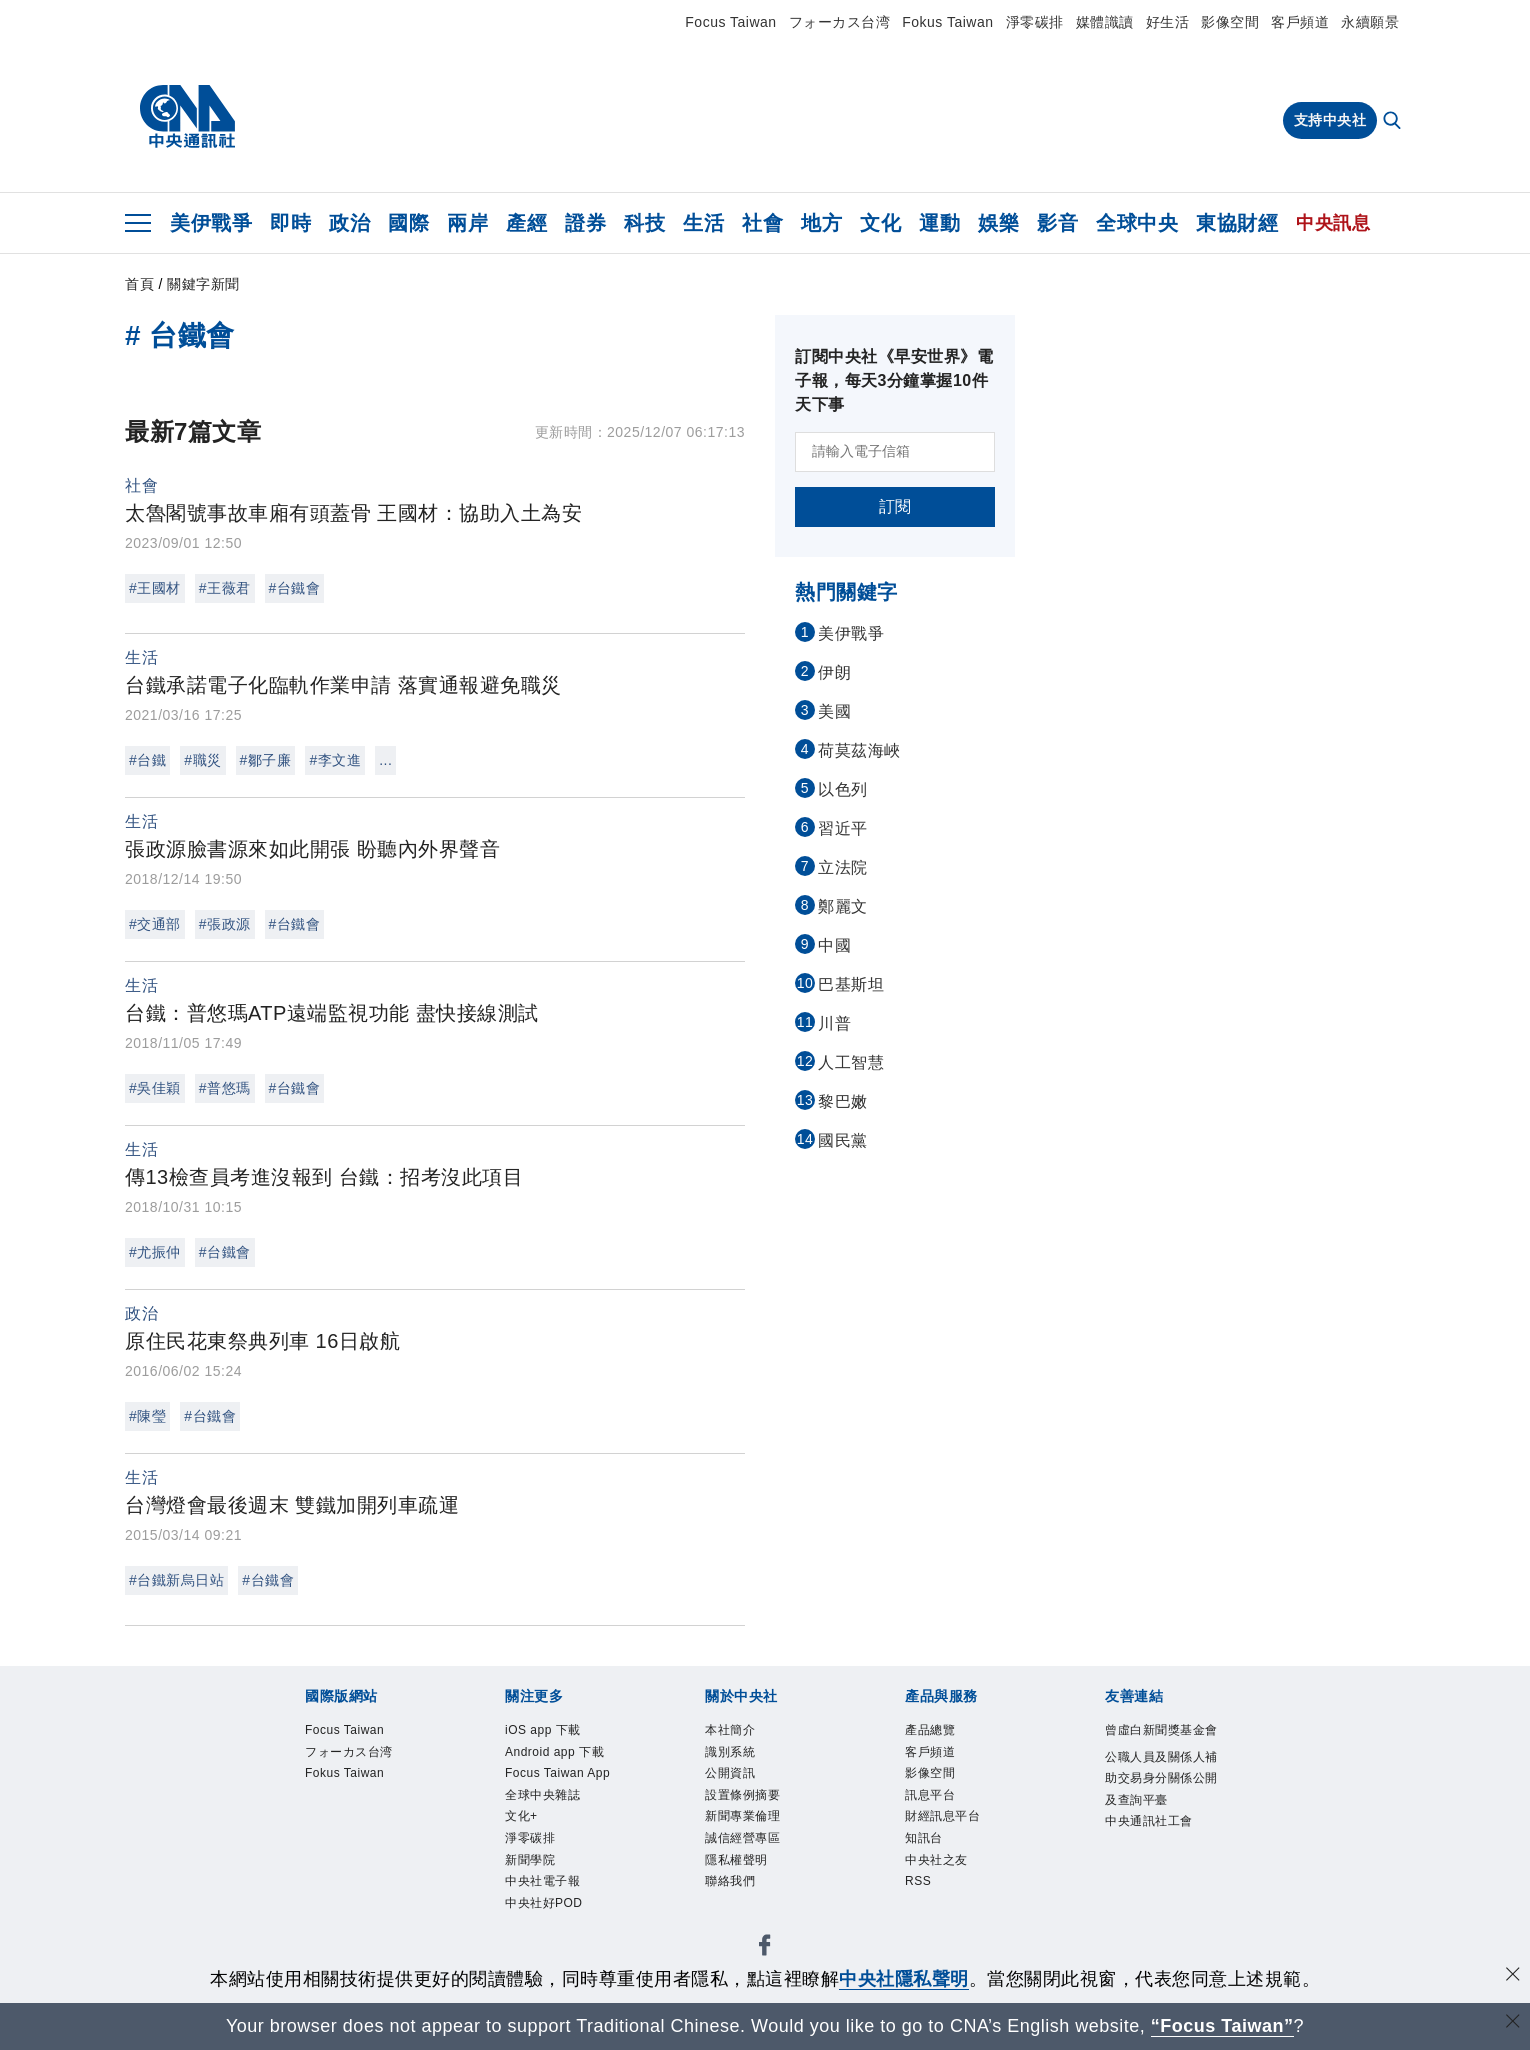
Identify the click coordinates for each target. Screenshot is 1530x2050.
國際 (408, 223)
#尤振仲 (155, 1252)
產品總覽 (930, 1730)
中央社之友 (936, 1860)
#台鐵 (147, 760)
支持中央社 (1330, 120)
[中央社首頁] (187, 117)
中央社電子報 (542, 1881)
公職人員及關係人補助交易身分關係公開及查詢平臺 (1161, 1778)
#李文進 (335, 760)
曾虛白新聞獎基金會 (1161, 1730)
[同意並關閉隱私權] (1513, 1976)
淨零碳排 (1035, 22)
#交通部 (155, 924)
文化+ (521, 1816)
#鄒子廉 (266, 760)
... (385, 760)
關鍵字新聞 (203, 284)
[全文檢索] (1394, 122)
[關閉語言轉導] (1513, 2023)
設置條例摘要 (742, 1795)
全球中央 (1137, 223)
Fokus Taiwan (947, 22)
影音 (1057, 223)
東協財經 (1237, 223)
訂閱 (895, 506)
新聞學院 (530, 1860)
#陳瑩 (147, 1416)
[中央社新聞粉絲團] (765, 1948)
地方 (821, 223)
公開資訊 (730, 1773)
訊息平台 (930, 1795)
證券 (585, 223)
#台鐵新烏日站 (176, 1580)
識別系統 (730, 1752)
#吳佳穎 (155, 1088)
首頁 (139, 284)
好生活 (1168, 22)
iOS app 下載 (543, 1730)
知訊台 (924, 1838)
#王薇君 (225, 588)
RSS (918, 1881)
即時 (290, 223)
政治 (349, 223)
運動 (939, 223)
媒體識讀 (1105, 22)
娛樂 (998, 223)
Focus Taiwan (730, 22)
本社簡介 (730, 1730)
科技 (644, 223)
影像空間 (1230, 22)
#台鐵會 (295, 588)
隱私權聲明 (736, 1860)
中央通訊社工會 (1149, 1821)
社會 (762, 223)
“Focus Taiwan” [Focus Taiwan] (1222, 2026)
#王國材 (155, 588)
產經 (526, 223)
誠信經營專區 (742, 1838)
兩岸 (467, 223)
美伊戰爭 (211, 223)
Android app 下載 (554, 1752)
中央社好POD (544, 1903)
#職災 (202, 760)
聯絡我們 (730, 1881)
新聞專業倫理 (742, 1816)
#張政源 (225, 924)
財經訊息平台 (942, 1816)
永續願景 (1370, 22)
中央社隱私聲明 (904, 1979)
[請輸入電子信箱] (895, 452)
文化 (880, 223)
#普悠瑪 (225, 1088)
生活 (703, 223)
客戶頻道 (1300, 22)
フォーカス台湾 (840, 22)
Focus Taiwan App (557, 1773)
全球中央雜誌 (542, 1795)
